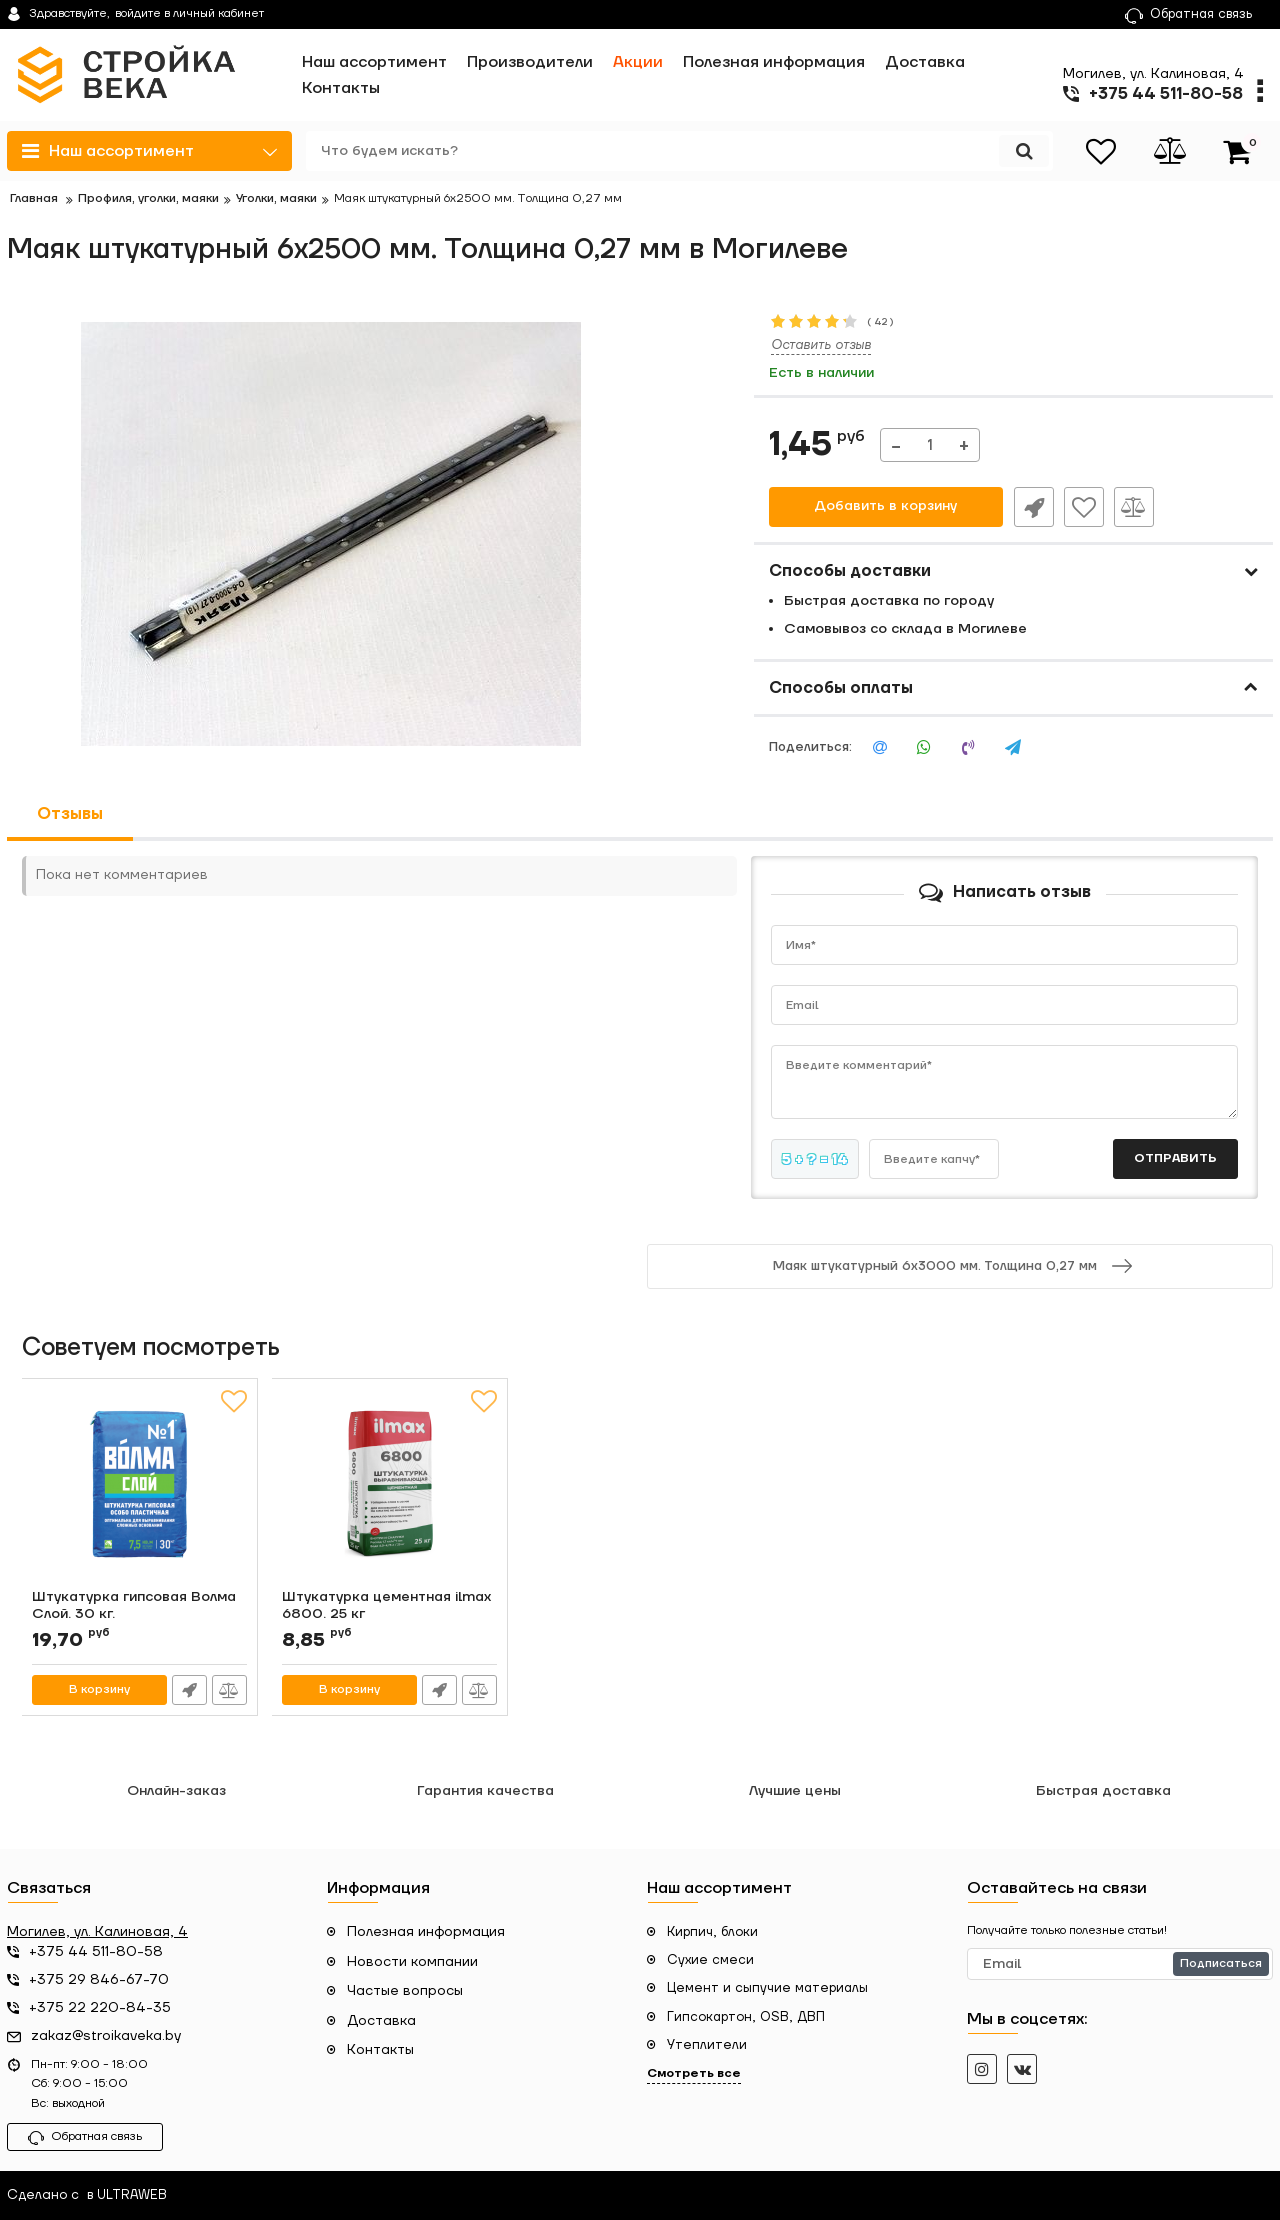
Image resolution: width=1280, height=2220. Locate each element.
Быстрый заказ (1033, 507)
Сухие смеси (710, 1960)
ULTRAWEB (132, 2196)
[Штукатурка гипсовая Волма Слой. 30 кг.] (140, 1489)
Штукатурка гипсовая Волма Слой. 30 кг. (135, 1606)
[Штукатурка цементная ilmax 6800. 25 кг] (390, 1489)
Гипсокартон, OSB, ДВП (746, 2017)
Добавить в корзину (885, 507)
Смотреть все (694, 2073)
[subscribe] (1120, 1964)
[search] (677, 151)
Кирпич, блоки (712, 1932)
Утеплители (707, 2045)
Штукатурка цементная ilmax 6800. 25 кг (387, 1606)
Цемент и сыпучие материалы (767, 1988)
